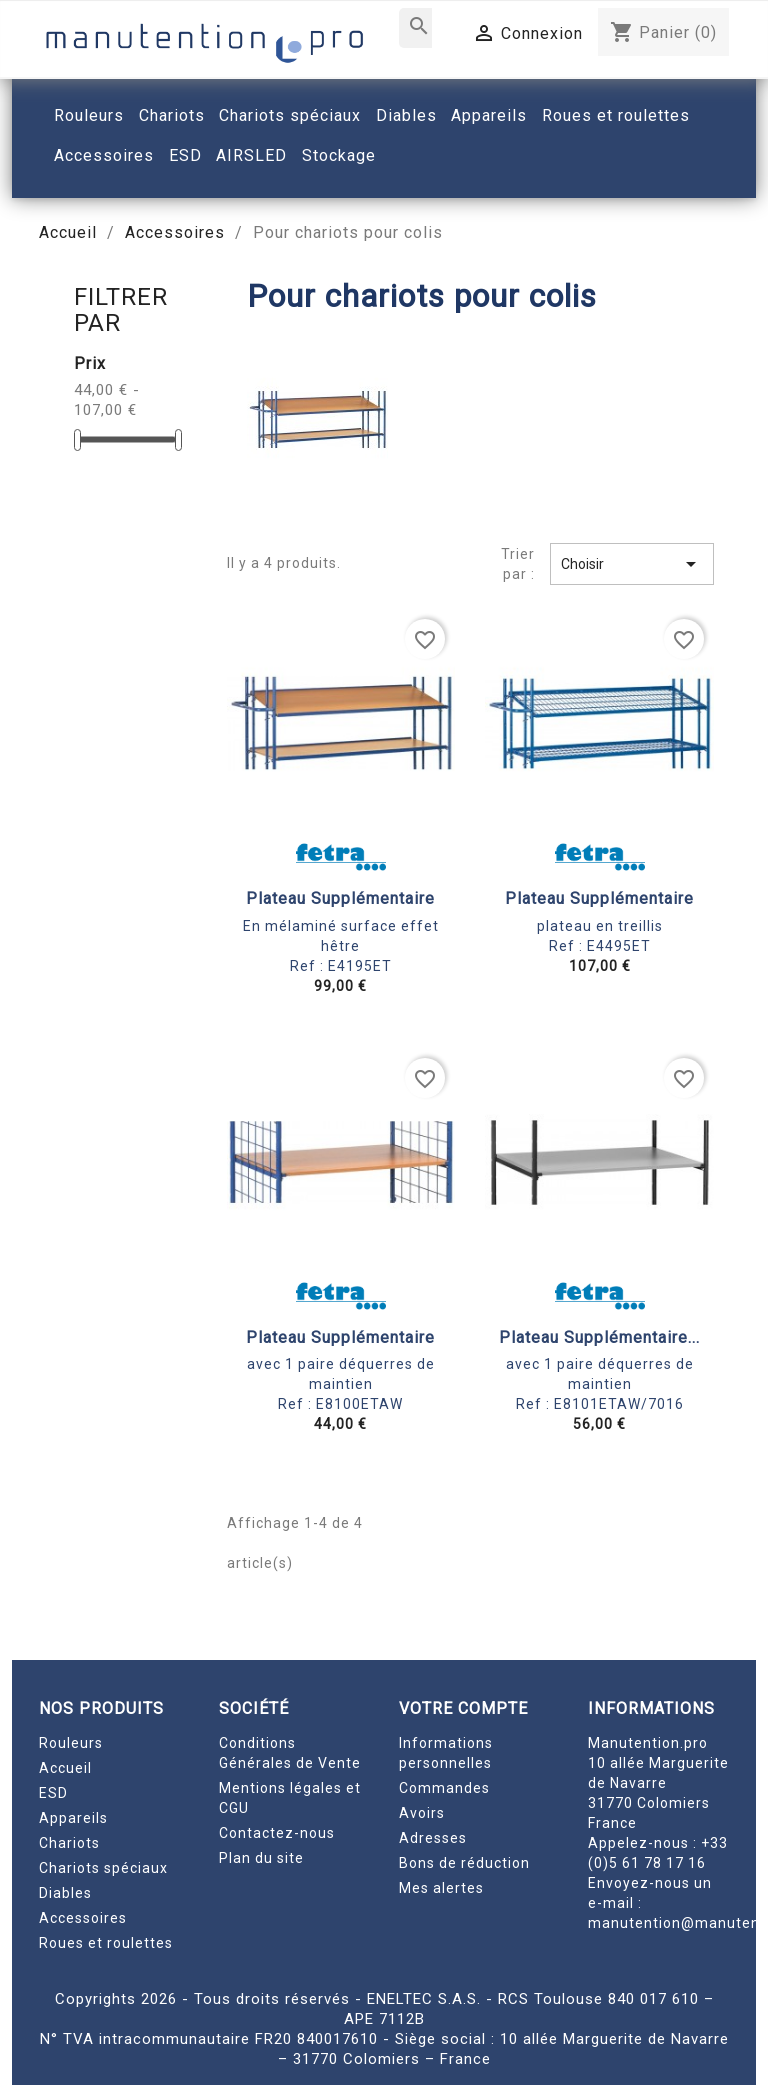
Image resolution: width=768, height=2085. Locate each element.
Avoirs (422, 1813)
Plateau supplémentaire (340, 898)
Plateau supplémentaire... (599, 1337)
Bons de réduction (464, 1863)
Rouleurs (71, 1743)
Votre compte (463, 1708)
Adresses (433, 1838)
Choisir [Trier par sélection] (632, 564)
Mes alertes (441, 1888)
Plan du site (261, 1858)
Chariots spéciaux (103, 1868)
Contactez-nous (277, 1833)
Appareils (73, 1818)
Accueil (65, 1768)
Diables (65, 1893)
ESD (53, 1793)
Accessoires (83, 1918)
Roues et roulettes (106, 1943)
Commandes (444, 1788)
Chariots (69, 1843)
